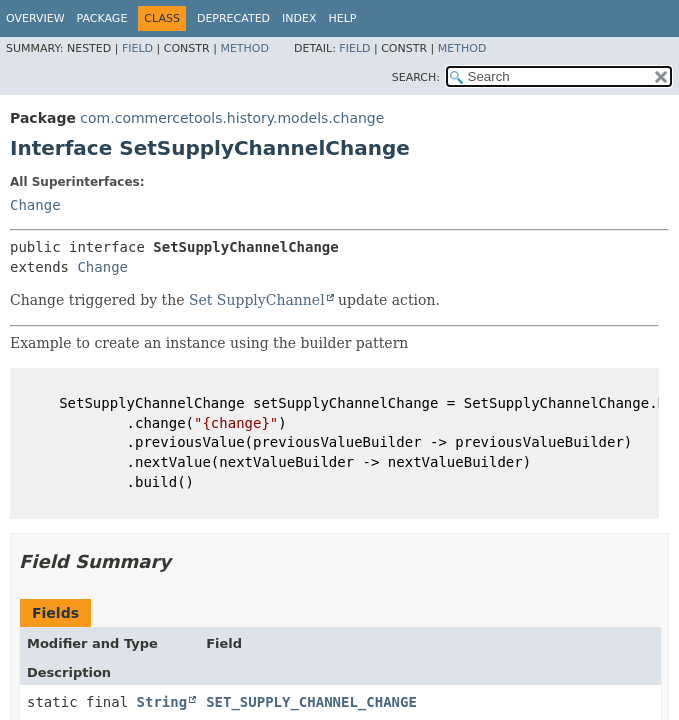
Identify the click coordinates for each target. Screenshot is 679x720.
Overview (35, 18)
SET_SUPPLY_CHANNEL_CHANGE (311, 702)
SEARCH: (416, 77)
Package (102, 18)
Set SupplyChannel (257, 300)
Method (244, 48)
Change (35, 205)
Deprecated (233, 18)
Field (137, 48)
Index (299, 18)
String (162, 702)
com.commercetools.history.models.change (232, 118)
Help (343, 18)
